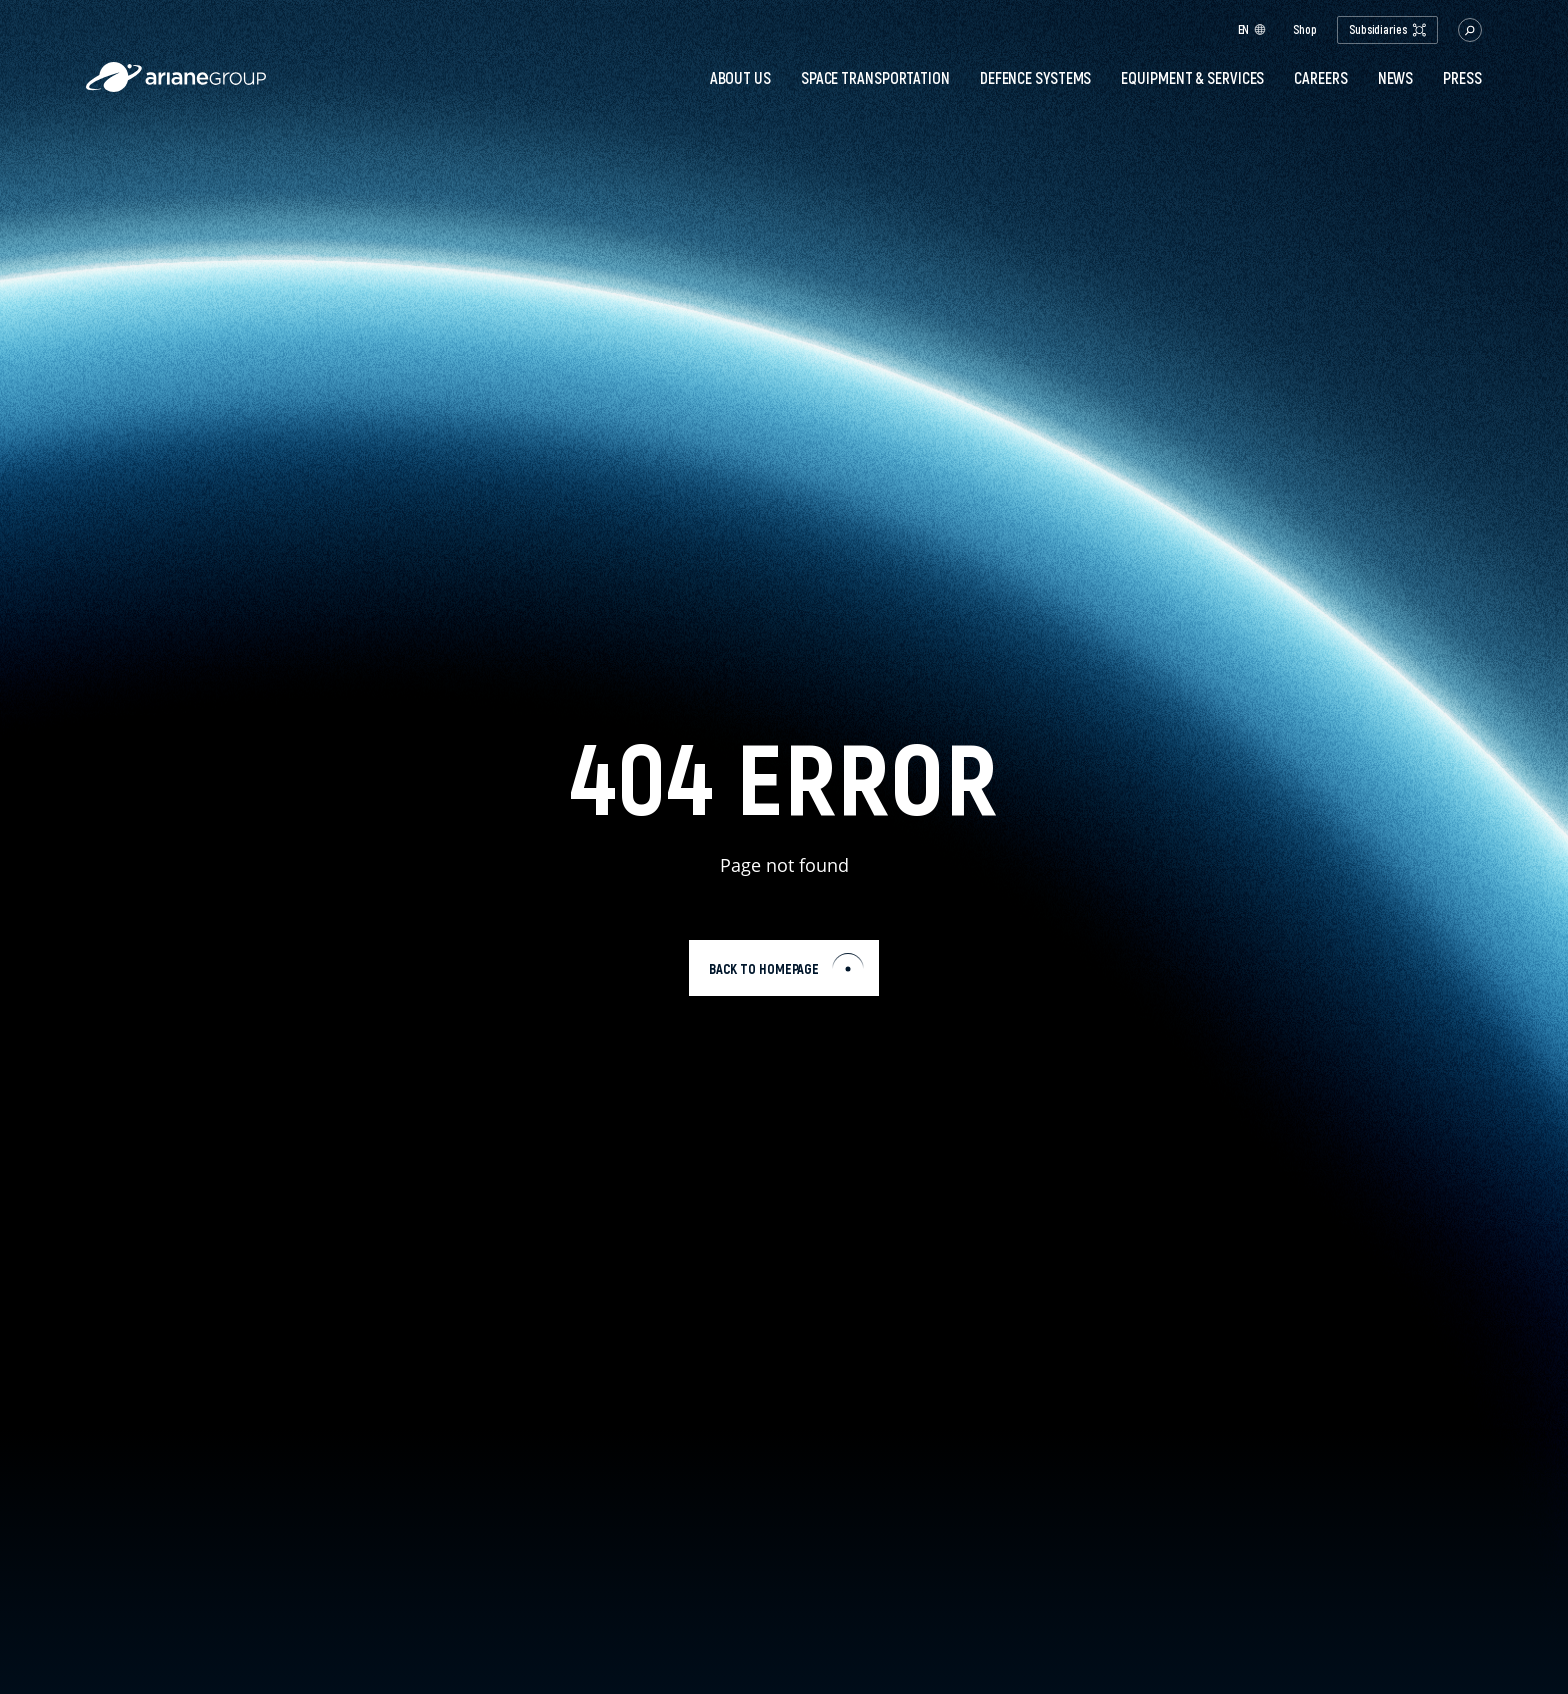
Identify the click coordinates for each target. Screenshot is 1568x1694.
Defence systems (1036, 78)
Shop (1305, 30)
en (1252, 29)
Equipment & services (1192, 78)
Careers (1320, 78)
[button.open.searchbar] (1470, 30)
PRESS (1462, 78)
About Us (740, 78)
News (1396, 78)
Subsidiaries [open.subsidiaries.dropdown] (1387, 29)
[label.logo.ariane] (176, 86)
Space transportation (875, 78)
